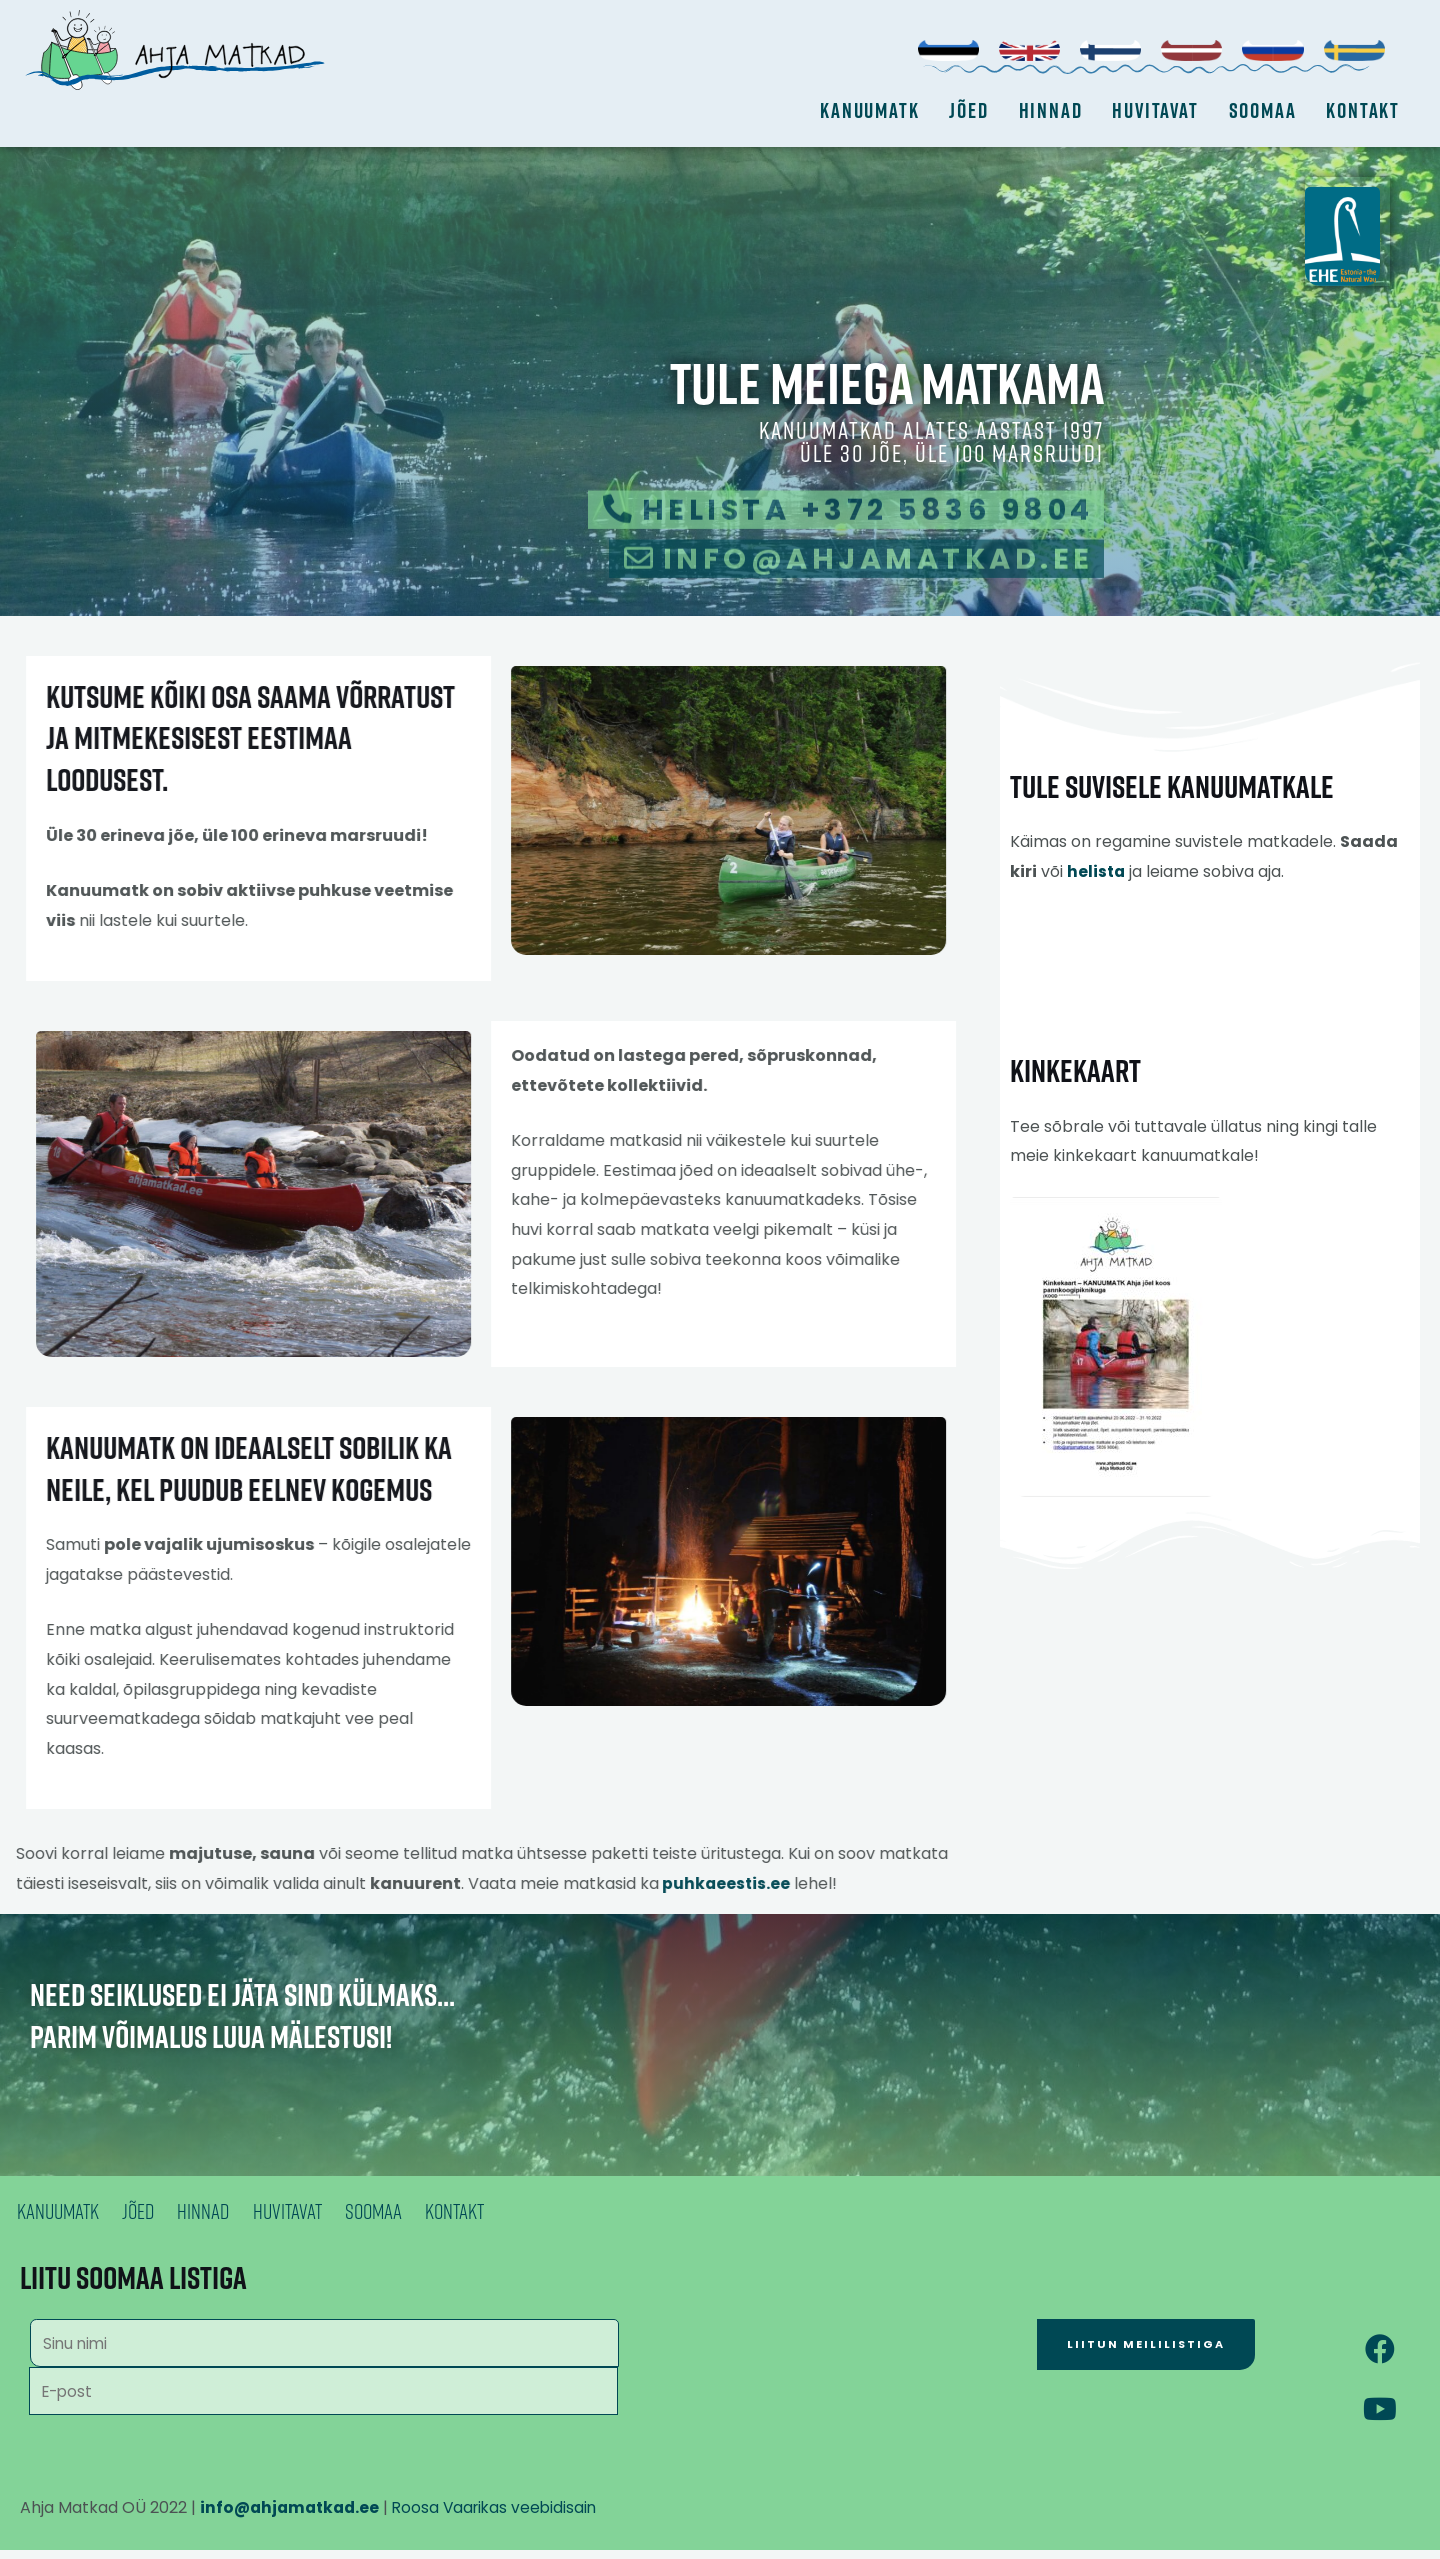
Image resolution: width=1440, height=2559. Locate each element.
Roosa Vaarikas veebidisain (504, 2515)
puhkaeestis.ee (599, 1883)
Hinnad (1051, 110)
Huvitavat (1155, 110)
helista (1097, 905)
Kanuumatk (869, 110)
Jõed (968, 110)
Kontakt (1363, 110)
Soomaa (1263, 110)
